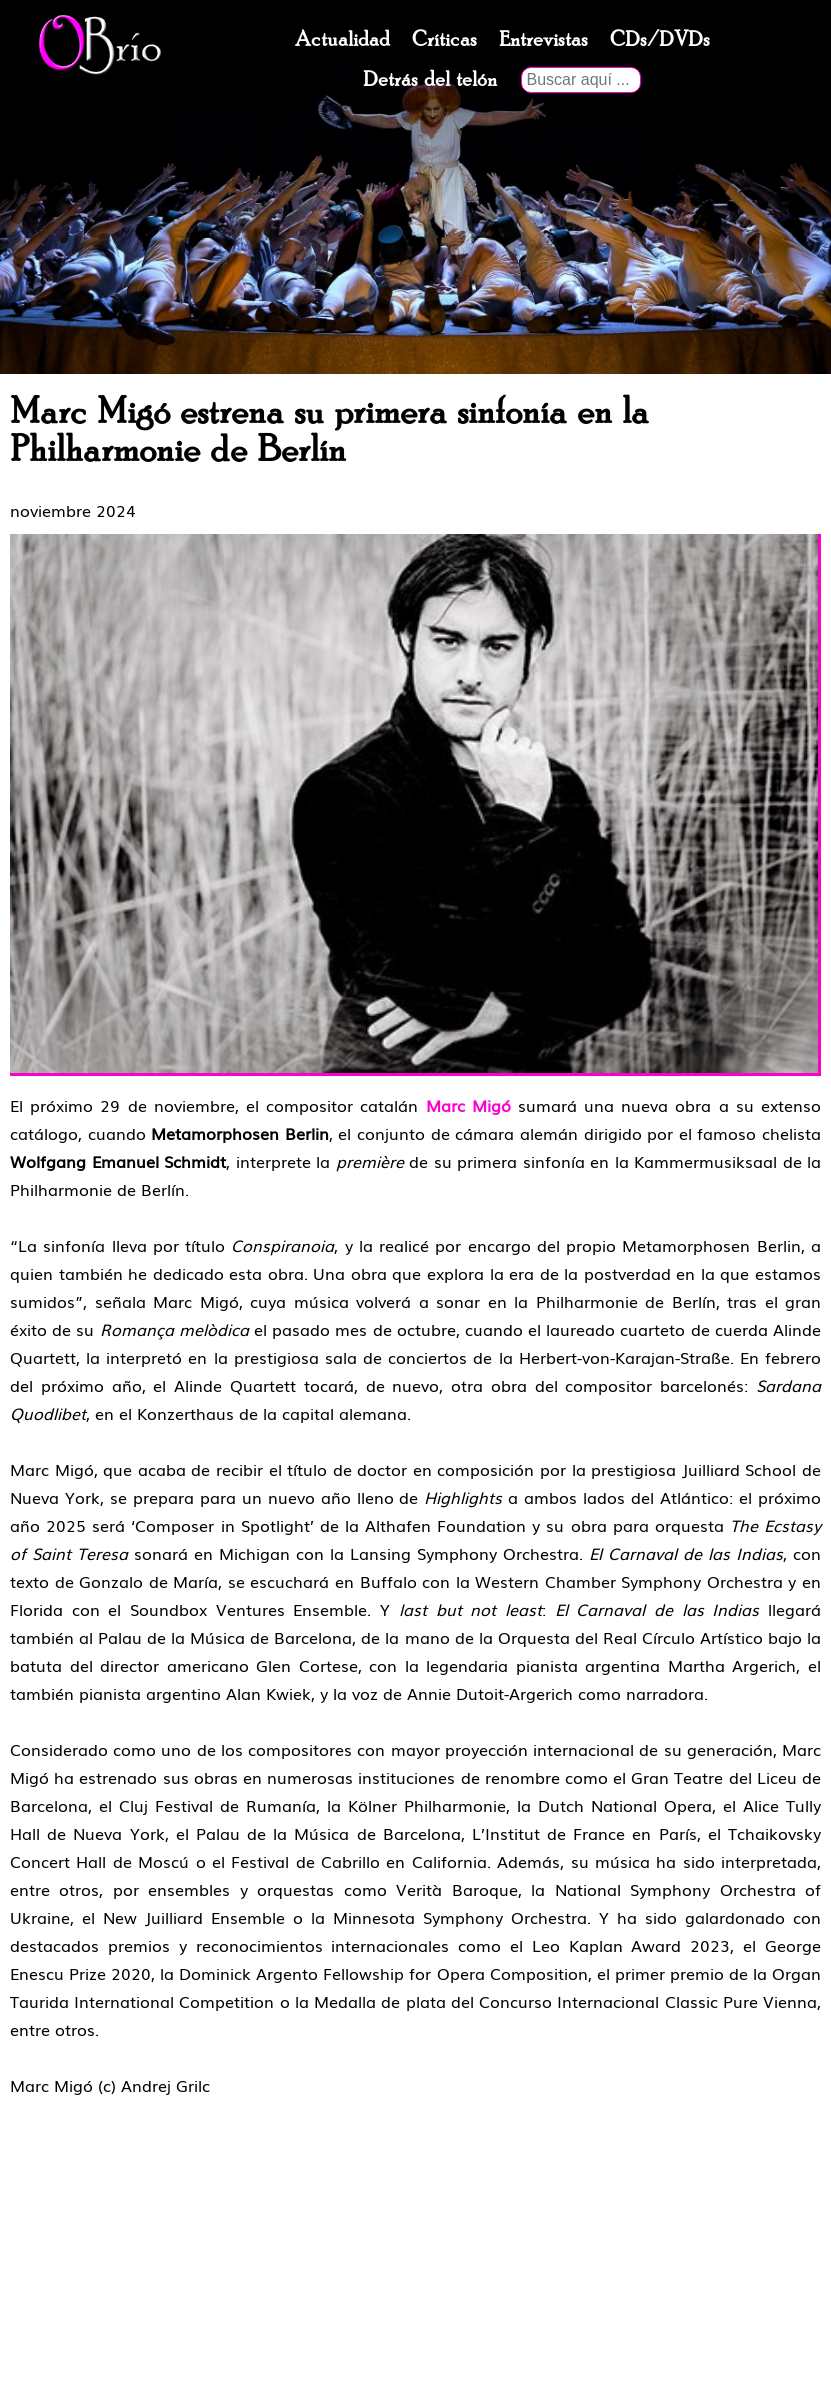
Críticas (444, 40)
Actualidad (342, 40)
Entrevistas (543, 40)
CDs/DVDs (660, 40)
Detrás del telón (430, 80)
